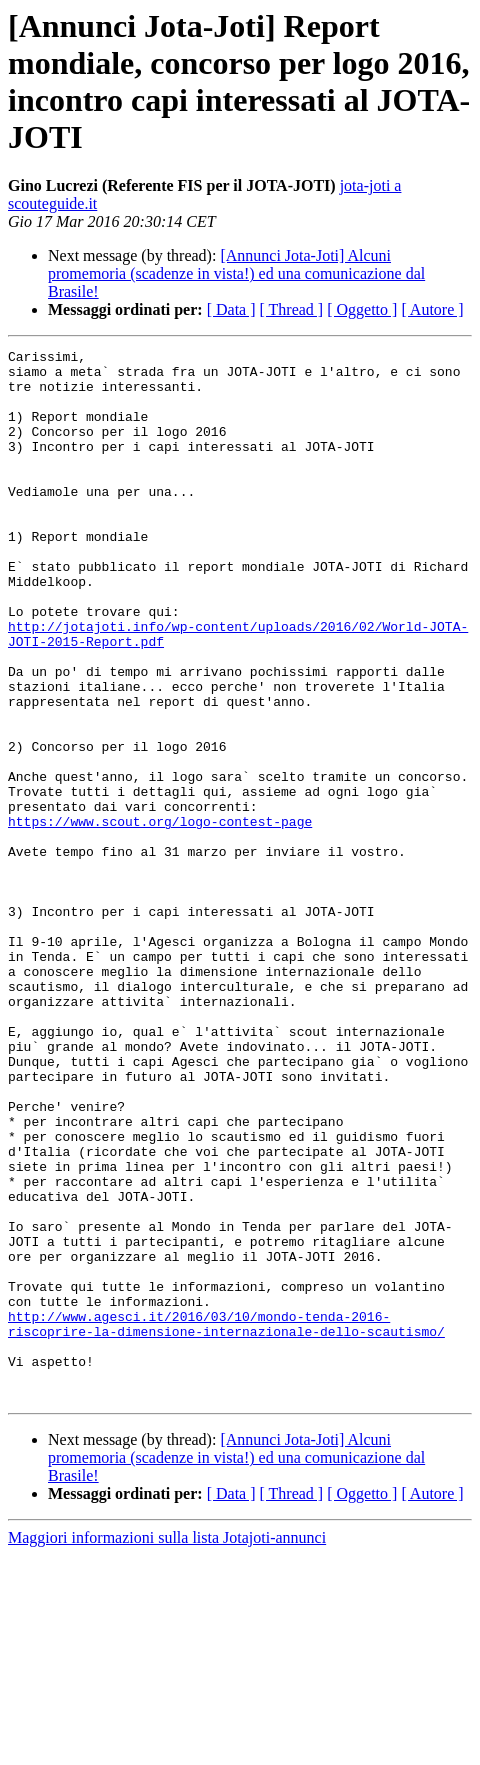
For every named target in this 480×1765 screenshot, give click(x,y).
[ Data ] (231, 309)
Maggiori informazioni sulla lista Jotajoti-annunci (167, 1747)
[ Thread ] (292, 309)
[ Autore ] (432, 309)
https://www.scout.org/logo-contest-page (160, 917)
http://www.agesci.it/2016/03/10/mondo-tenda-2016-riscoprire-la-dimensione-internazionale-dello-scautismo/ (226, 1520)
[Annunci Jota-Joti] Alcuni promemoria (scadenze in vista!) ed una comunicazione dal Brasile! (236, 273)
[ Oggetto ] (362, 309)
